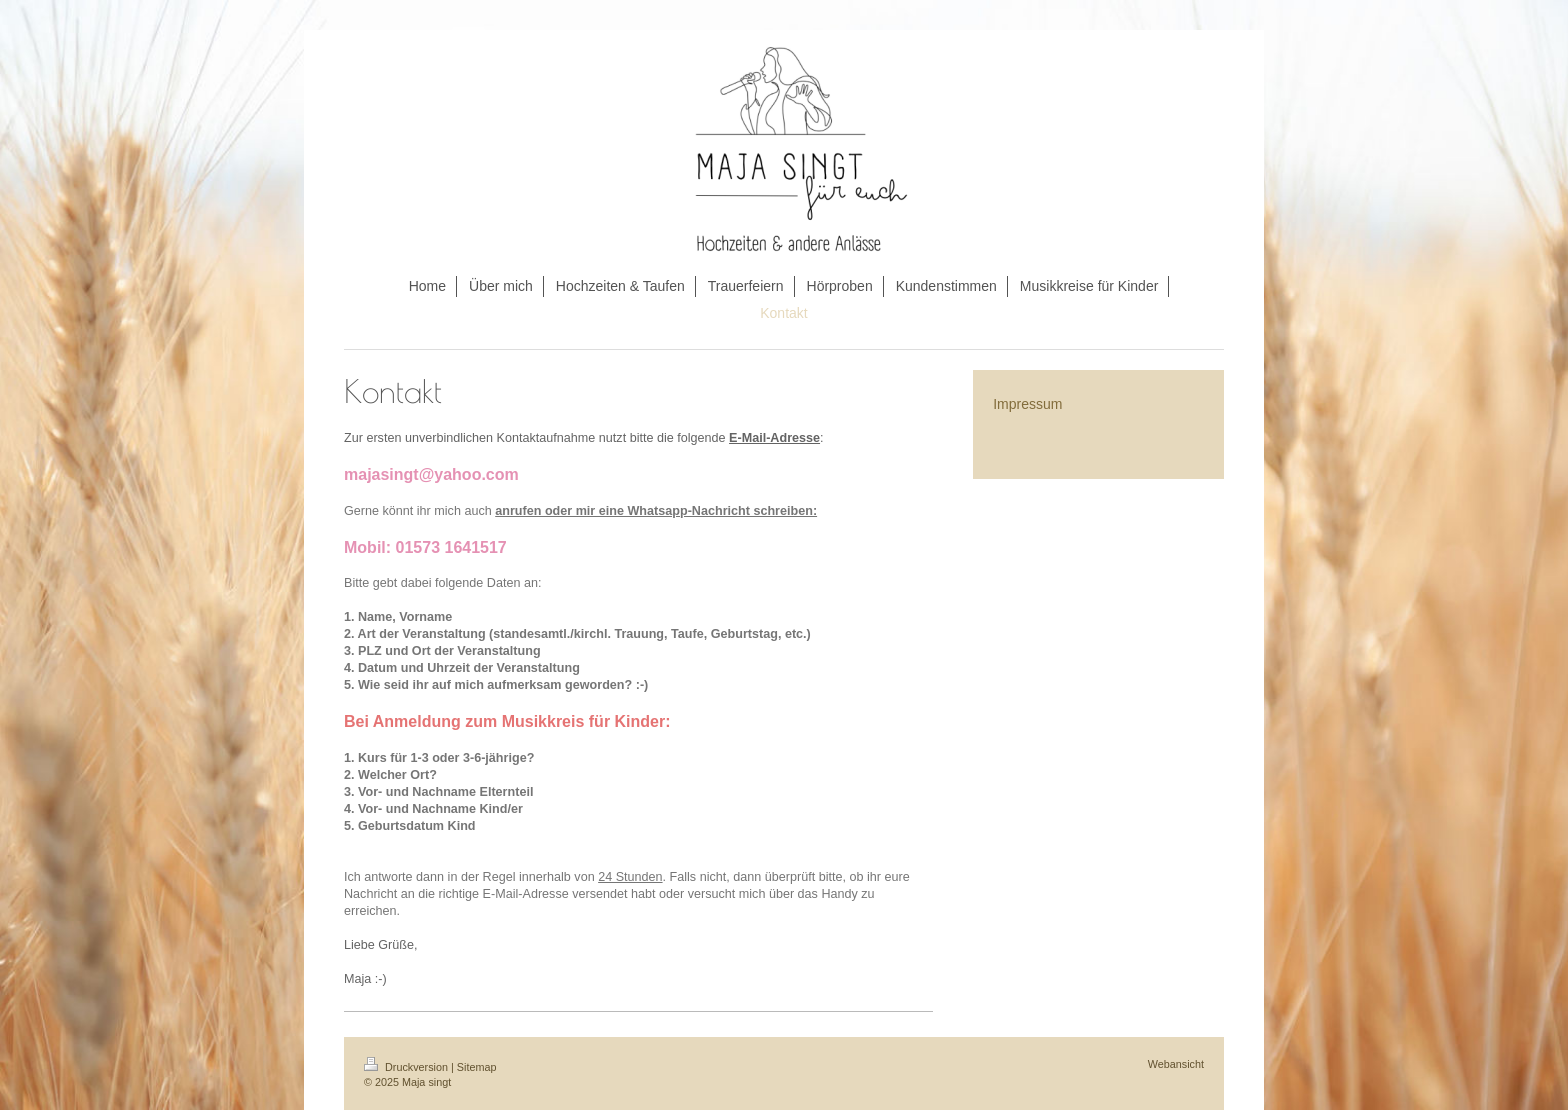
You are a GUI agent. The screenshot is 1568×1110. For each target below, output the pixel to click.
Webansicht (1176, 1064)
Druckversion (407, 1067)
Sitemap (477, 1067)
